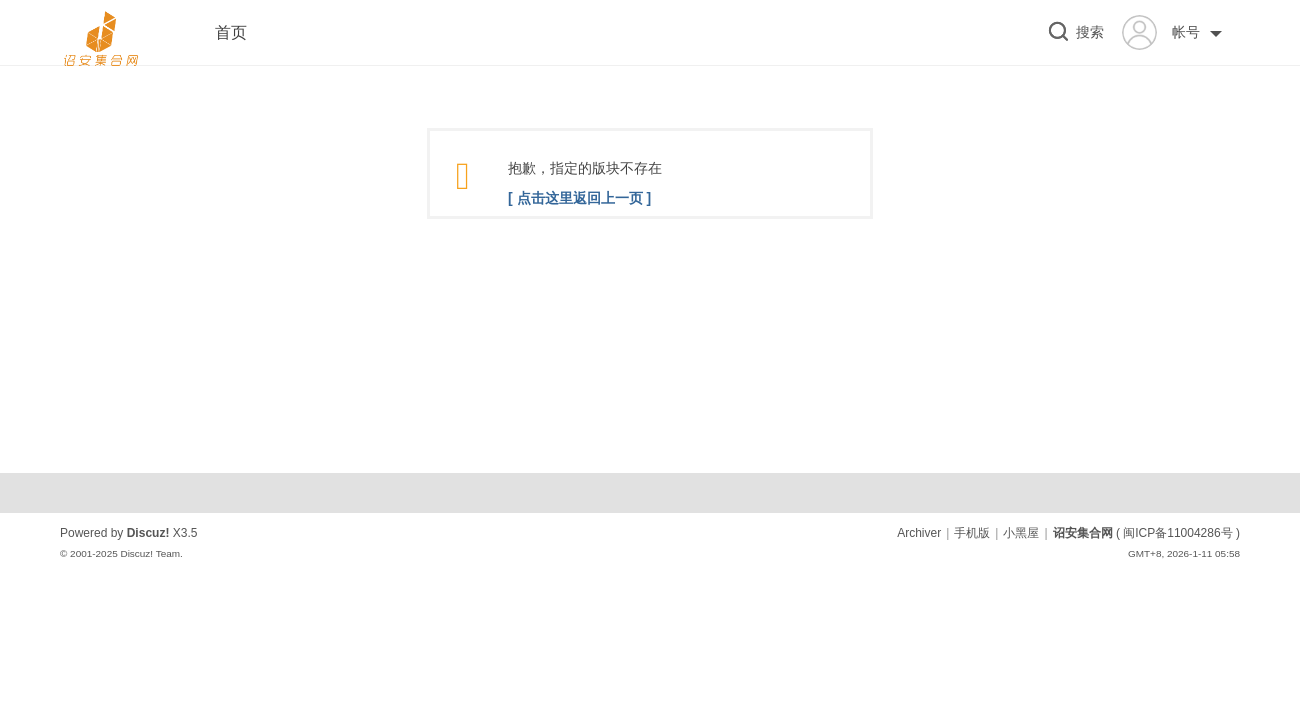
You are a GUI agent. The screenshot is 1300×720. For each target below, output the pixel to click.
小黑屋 (1021, 533)
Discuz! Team (150, 553)
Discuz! (148, 533)
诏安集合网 (1083, 533)
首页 (231, 32)
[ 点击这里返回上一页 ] (579, 198)
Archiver (919, 533)
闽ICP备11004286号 (1177, 533)
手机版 (972, 533)
